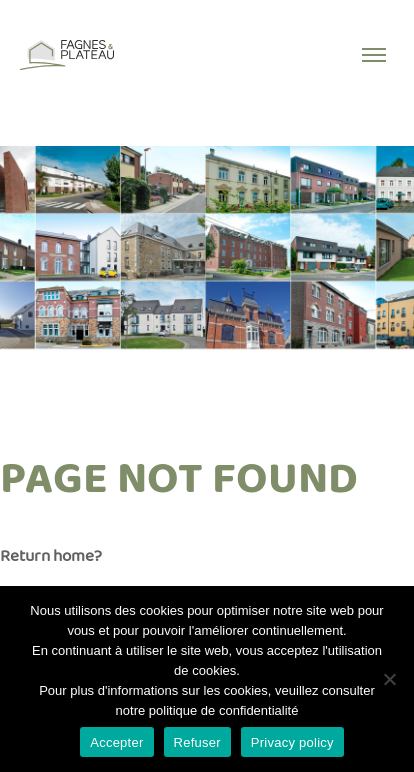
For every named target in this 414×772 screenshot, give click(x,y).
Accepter (116, 742)
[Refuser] (389, 679)
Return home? (51, 556)
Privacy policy (292, 742)
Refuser (197, 742)
